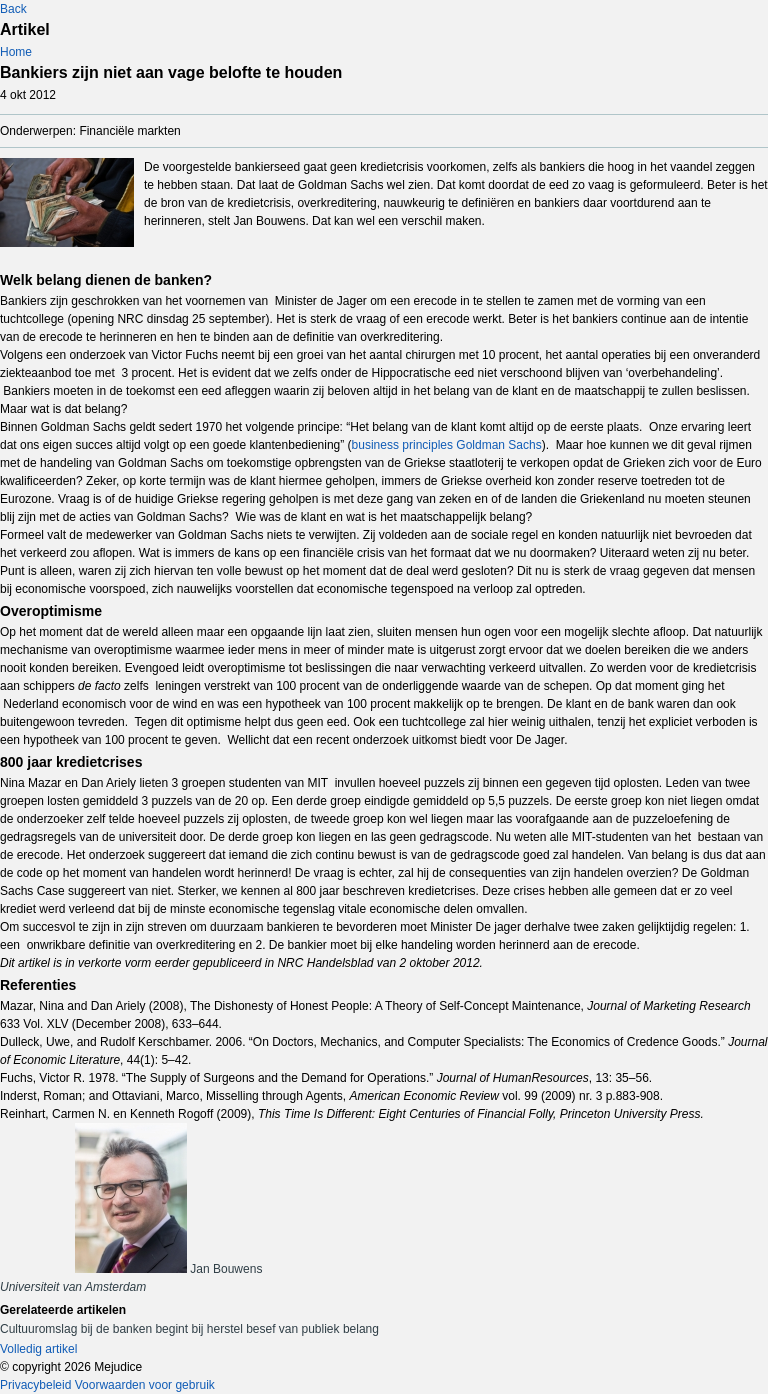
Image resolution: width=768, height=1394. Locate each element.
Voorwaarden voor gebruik (145, 1385)
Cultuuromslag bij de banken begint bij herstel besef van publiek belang (189, 1329)
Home (16, 52)
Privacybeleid (35, 1385)
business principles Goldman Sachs (447, 445)
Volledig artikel (38, 1349)
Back (13, 9)
